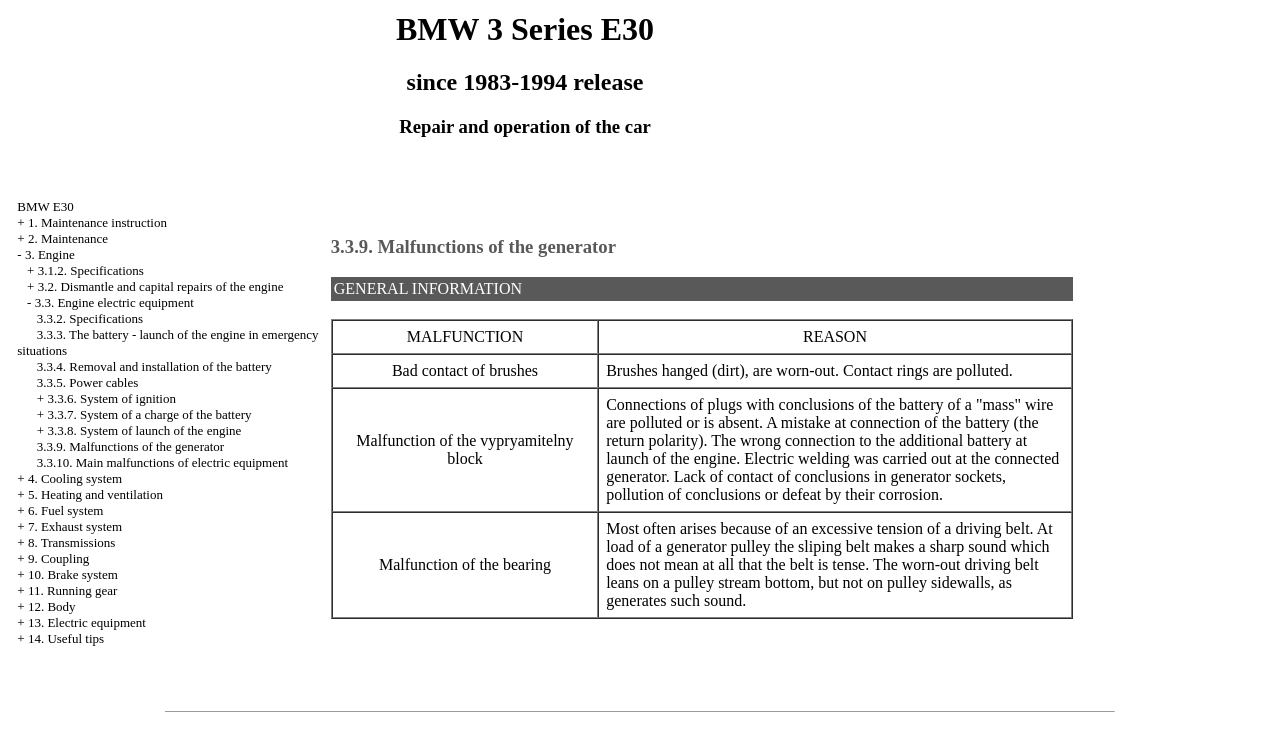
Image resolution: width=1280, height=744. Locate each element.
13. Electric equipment (87, 622)
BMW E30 (45, 206)
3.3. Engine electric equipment (114, 302)
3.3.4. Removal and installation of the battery (154, 366)
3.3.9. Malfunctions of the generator (130, 446)
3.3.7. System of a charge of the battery (149, 414)
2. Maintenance (68, 238)
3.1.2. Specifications (91, 270)
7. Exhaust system (75, 526)
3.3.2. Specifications (90, 318)
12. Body (52, 606)
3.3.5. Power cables (87, 382)
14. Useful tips (66, 638)
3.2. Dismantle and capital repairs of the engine (161, 286)
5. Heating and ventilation (95, 494)
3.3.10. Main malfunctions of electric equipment (162, 462)
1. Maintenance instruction (97, 222)
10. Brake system (73, 574)
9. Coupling (58, 558)
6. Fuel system (65, 510)
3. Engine (50, 254)
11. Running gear (72, 590)
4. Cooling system (75, 478)
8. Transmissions (71, 542)
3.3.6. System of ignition (111, 398)
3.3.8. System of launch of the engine (144, 430)
